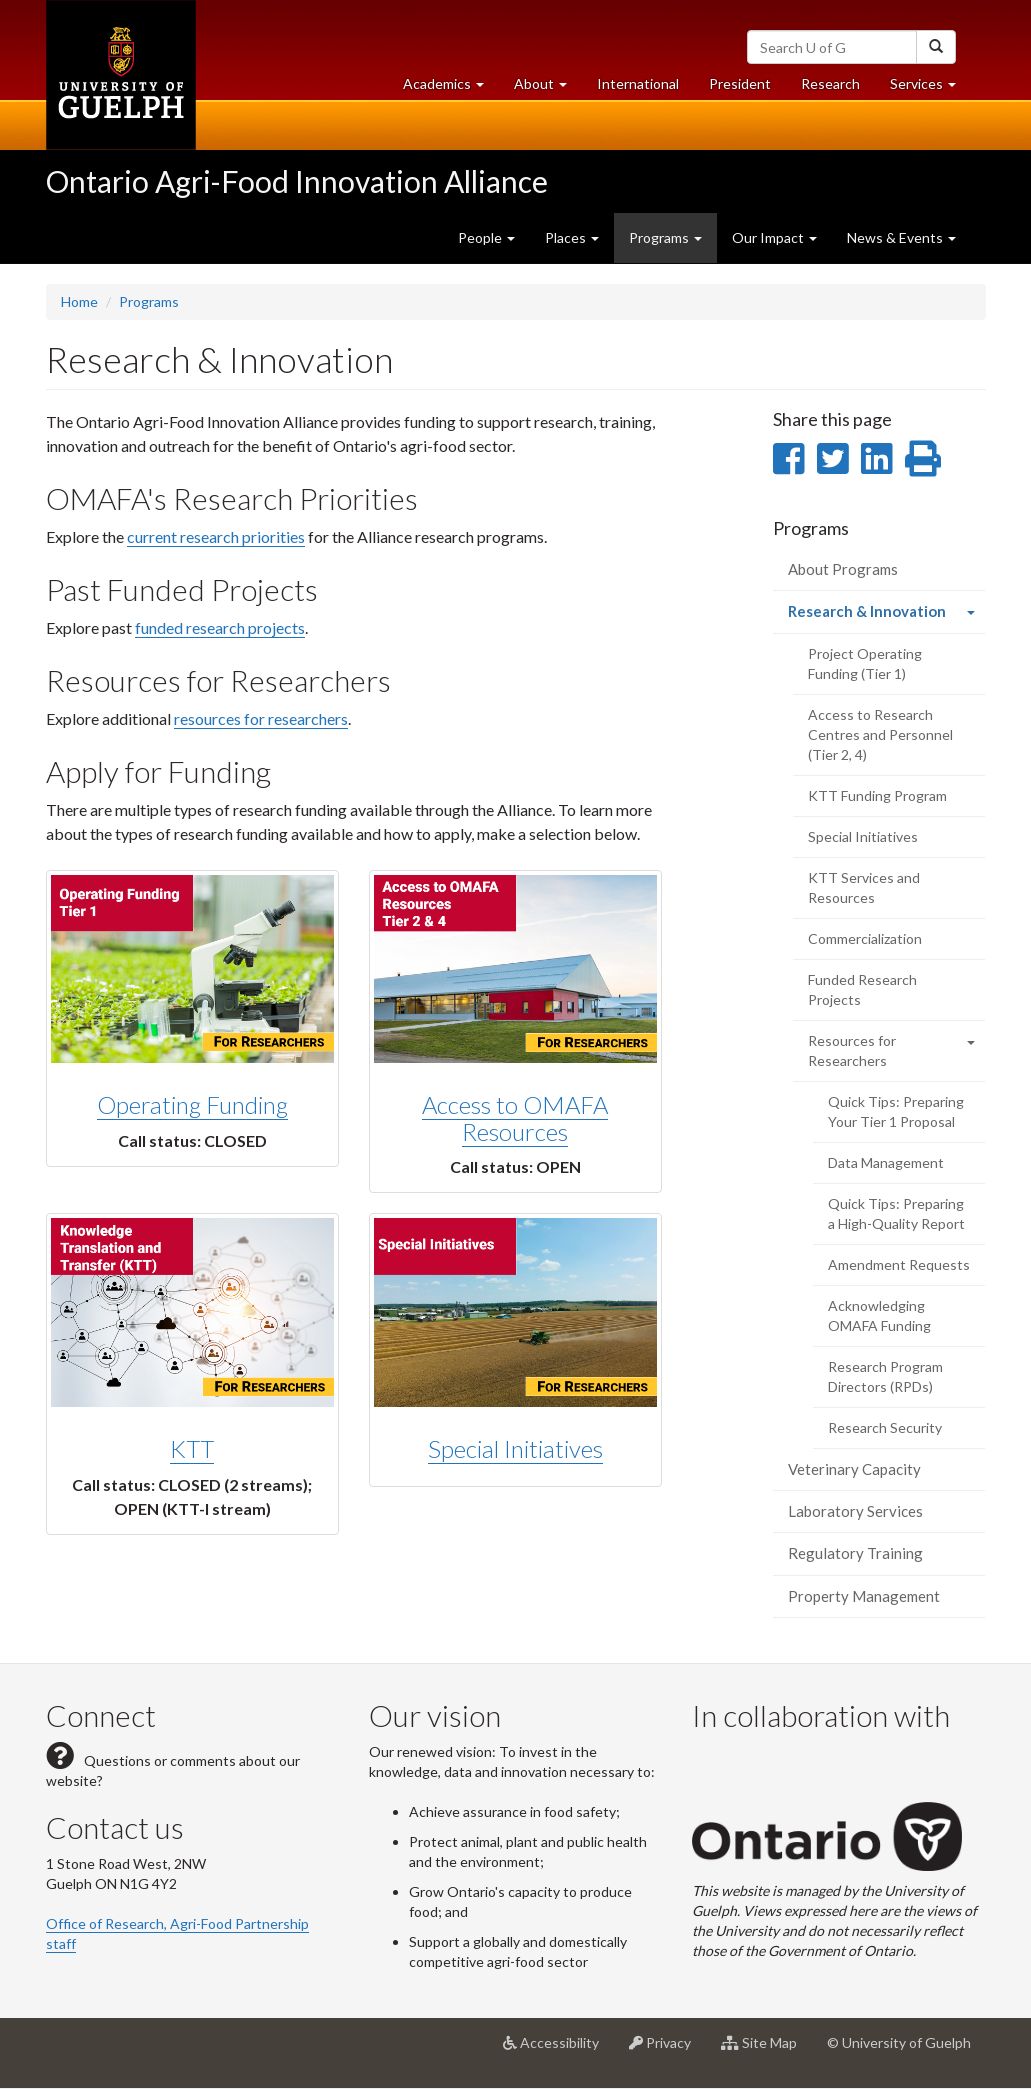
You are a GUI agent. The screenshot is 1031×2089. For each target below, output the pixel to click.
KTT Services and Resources (864, 887)
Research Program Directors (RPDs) (885, 1376)
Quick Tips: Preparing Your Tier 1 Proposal (896, 1111)
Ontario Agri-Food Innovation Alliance (297, 181)
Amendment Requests (899, 1264)
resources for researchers (261, 718)
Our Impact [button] (774, 237)
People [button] (486, 237)
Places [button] (572, 237)
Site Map (766, 2050)
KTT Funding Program (877, 795)
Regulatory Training (855, 1553)
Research (838, 88)
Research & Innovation (887, 616)
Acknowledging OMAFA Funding (879, 1315)
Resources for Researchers (852, 1050)
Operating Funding (192, 1104)
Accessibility (558, 2050)
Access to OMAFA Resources (515, 1117)
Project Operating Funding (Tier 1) (865, 663)
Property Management (864, 1596)
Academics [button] (451, 88)
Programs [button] (665, 237)
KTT (192, 1448)
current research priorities (216, 536)
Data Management (886, 1162)
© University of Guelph (899, 2042)
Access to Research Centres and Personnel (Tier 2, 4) (880, 734)
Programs (149, 301)
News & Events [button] (901, 237)
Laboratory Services (855, 1511)
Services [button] (930, 88)
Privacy (667, 2050)
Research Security (885, 1427)
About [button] (548, 88)
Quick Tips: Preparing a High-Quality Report (896, 1213)
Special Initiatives (515, 1448)
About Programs (843, 569)
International (638, 83)
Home (79, 301)
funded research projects (220, 627)
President (740, 83)
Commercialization (865, 938)
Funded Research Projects (862, 989)
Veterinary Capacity (854, 1469)
